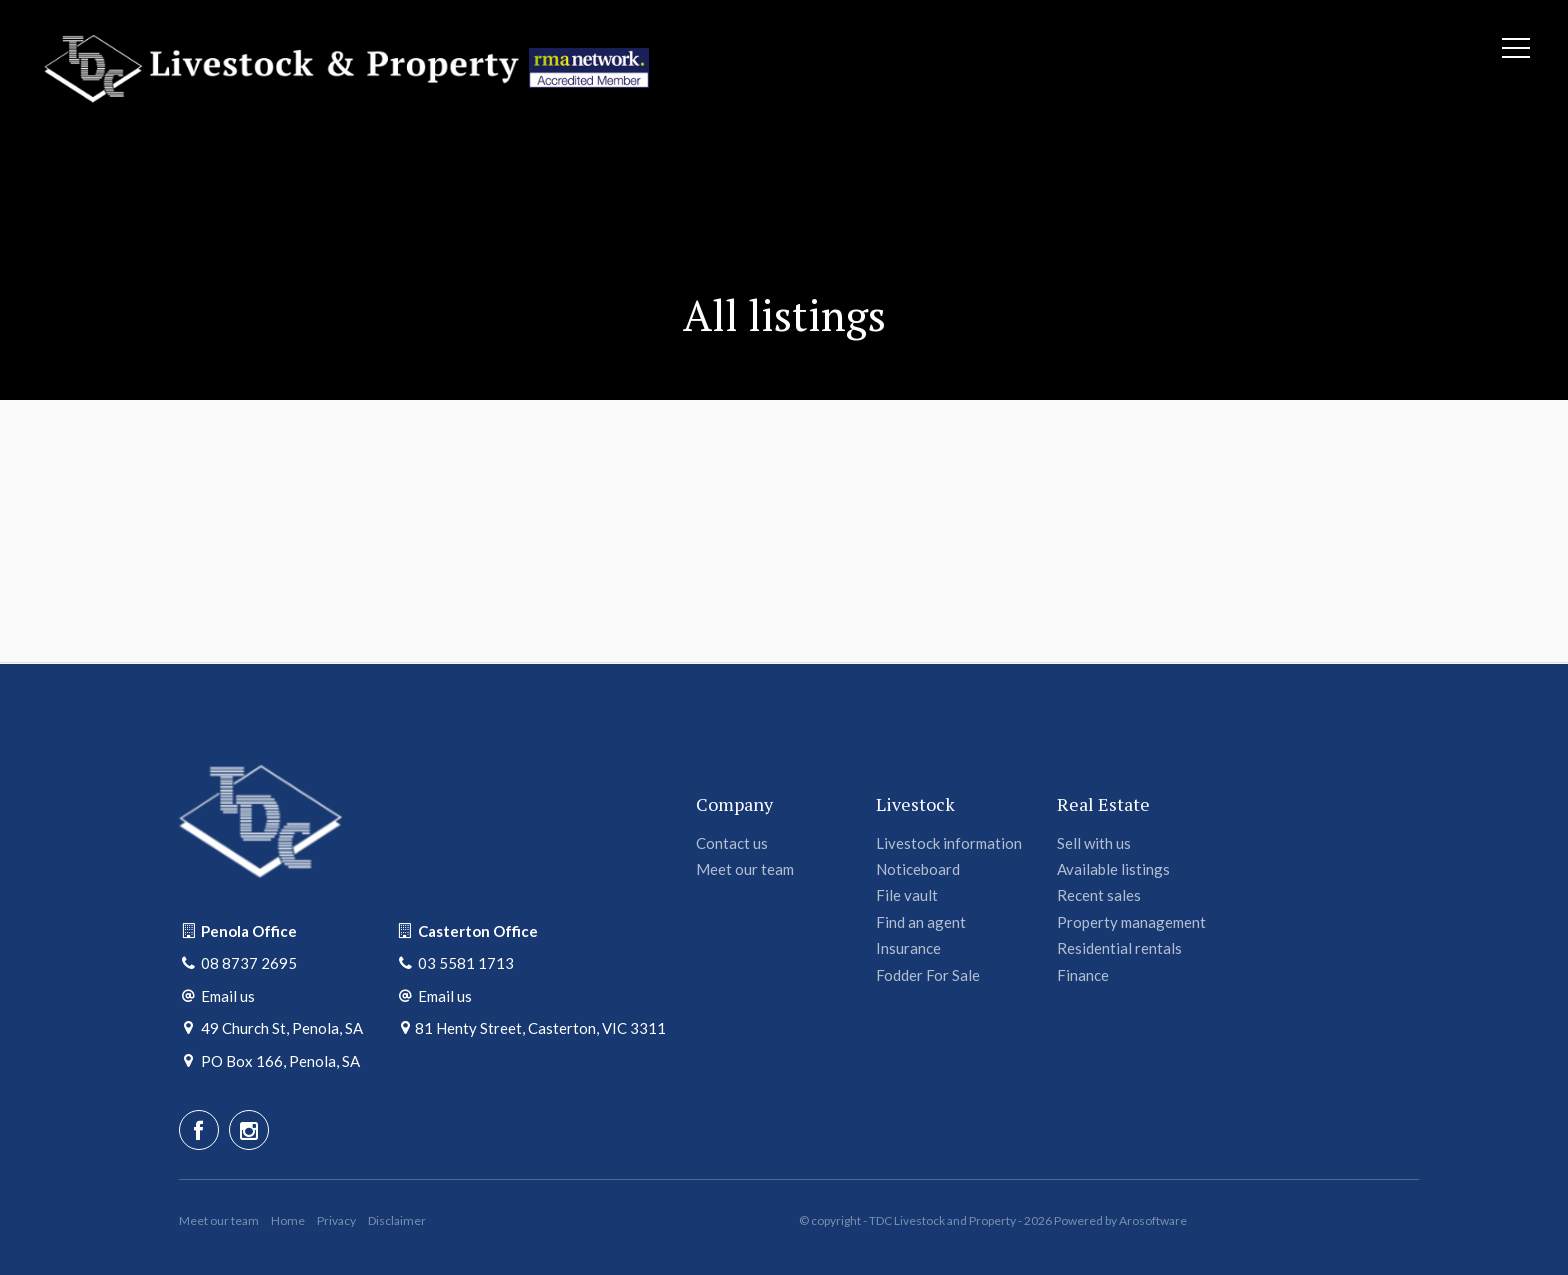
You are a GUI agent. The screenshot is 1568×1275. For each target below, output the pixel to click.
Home (288, 1220)
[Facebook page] (199, 1130)
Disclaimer (397, 1220)
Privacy (336, 1220)
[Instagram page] (249, 1130)
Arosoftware (1153, 1220)
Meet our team (219, 1220)
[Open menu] (1516, 48)
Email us (228, 996)
